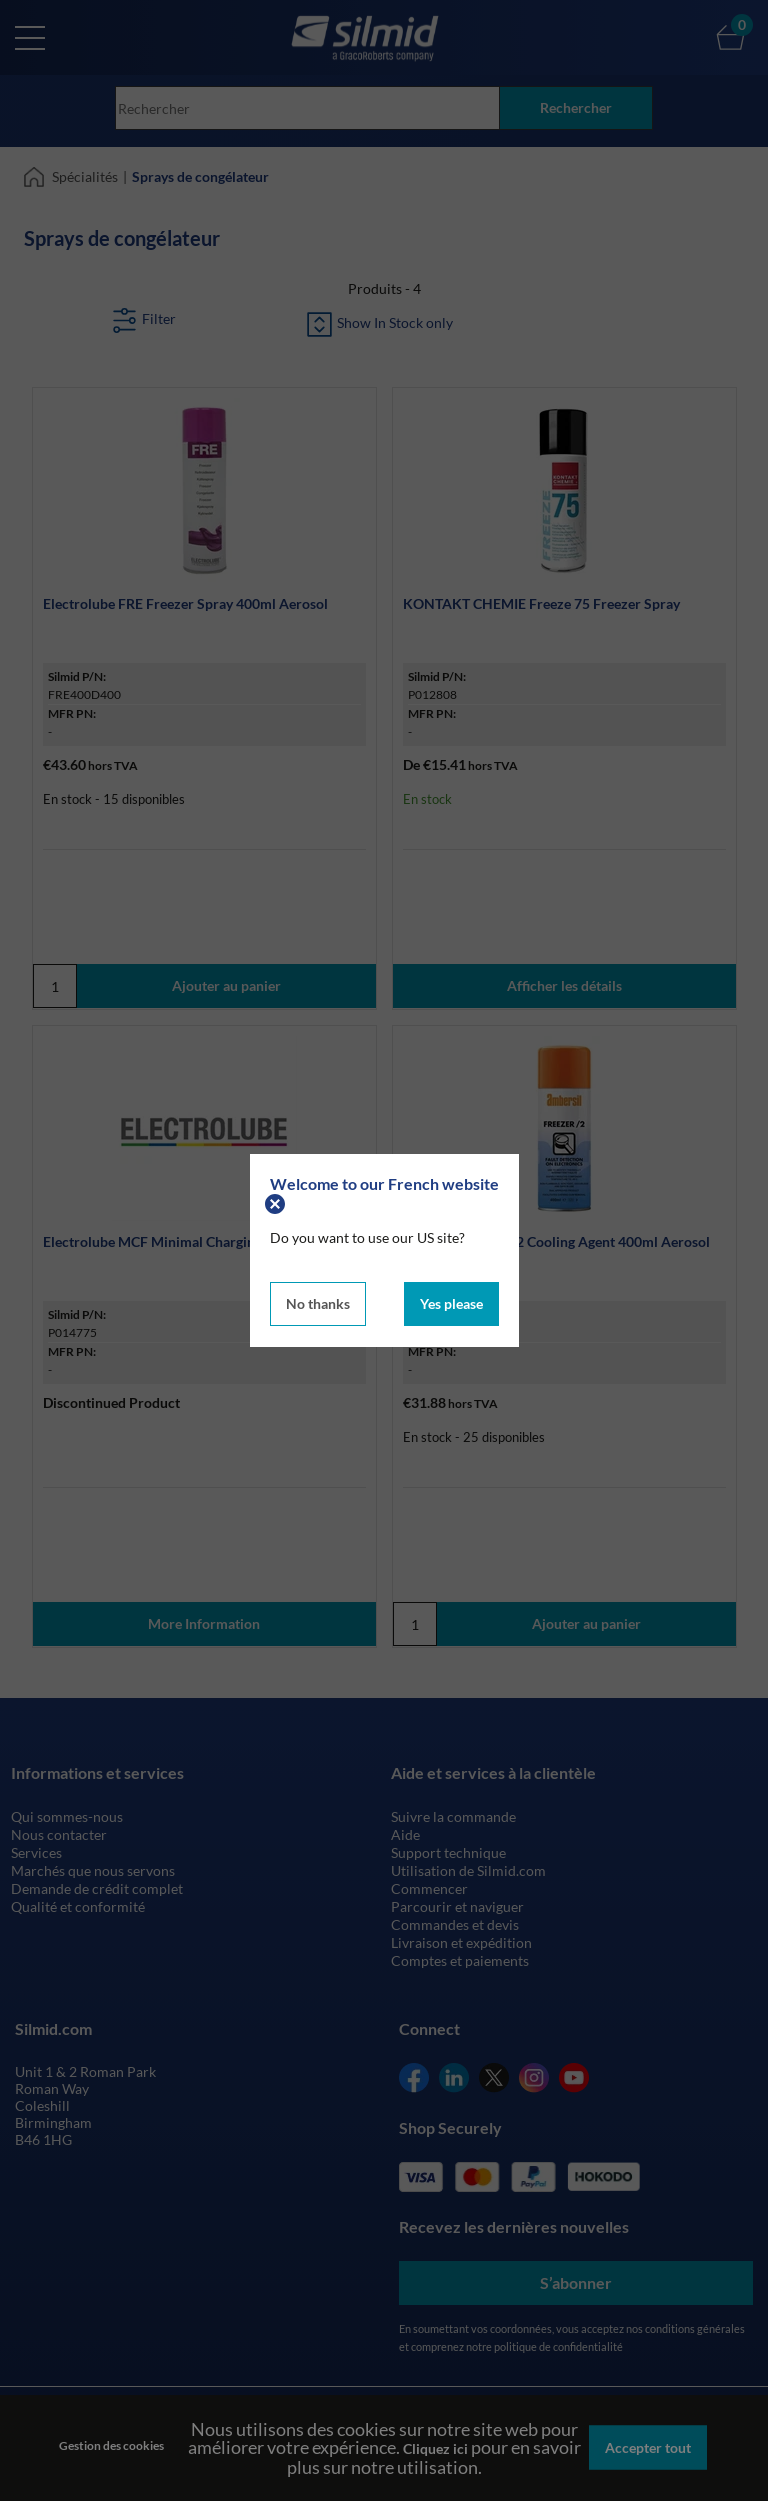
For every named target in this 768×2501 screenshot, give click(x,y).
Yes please (451, 1303)
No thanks (318, 1303)
